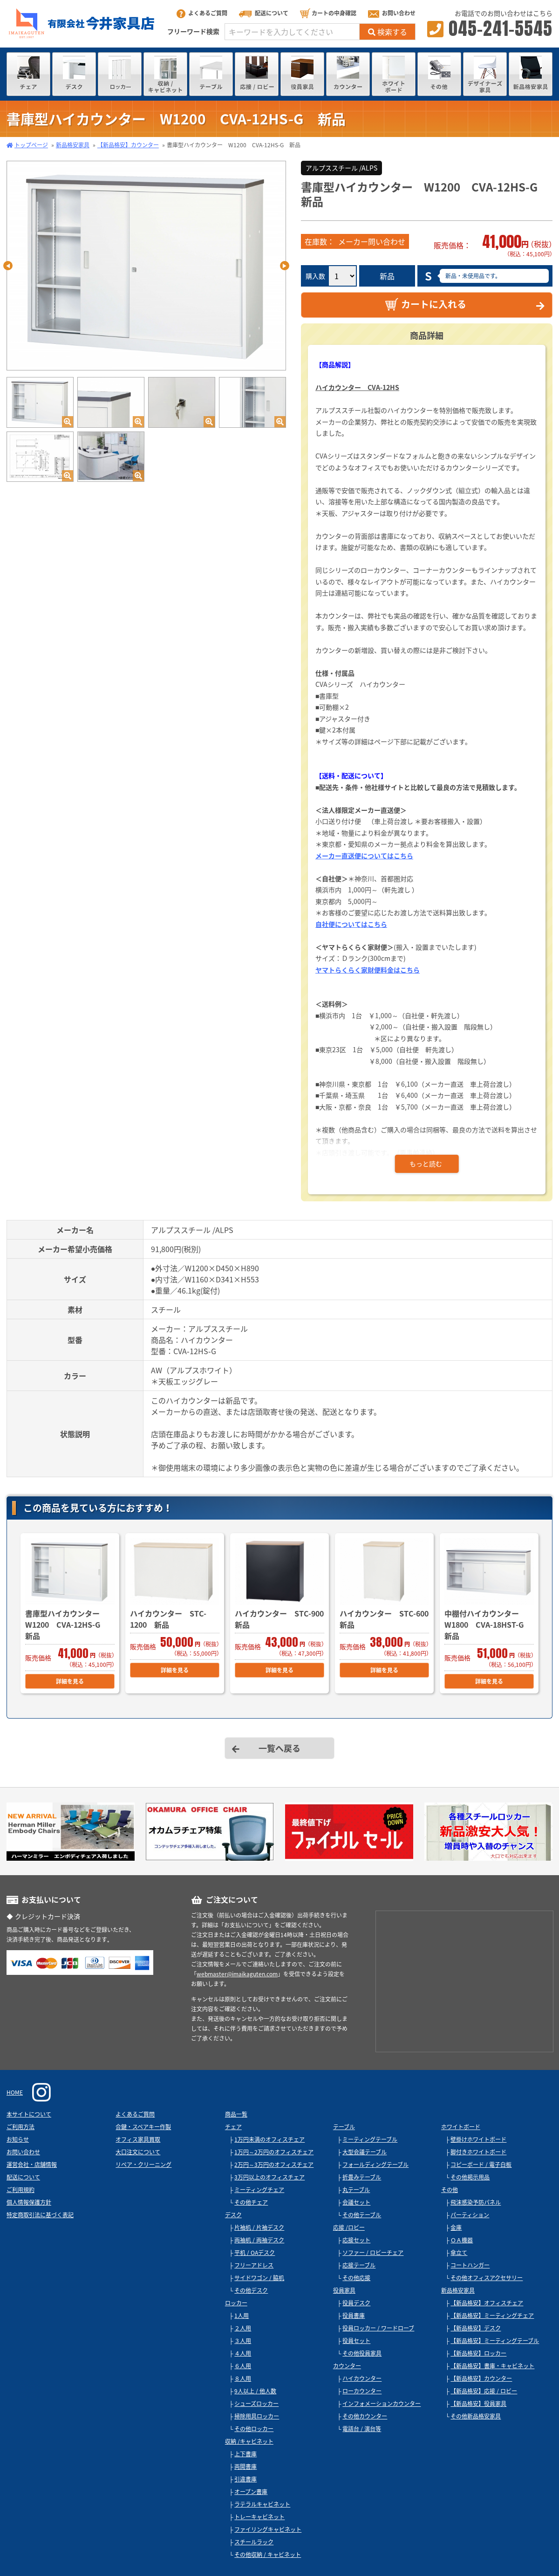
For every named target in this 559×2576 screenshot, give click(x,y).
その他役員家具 (362, 2353)
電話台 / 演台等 (361, 2429)
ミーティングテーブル (369, 2139)
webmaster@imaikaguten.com (237, 1974)
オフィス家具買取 (138, 2139)
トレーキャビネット (259, 2517)
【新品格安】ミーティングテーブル (494, 2340)
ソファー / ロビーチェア (372, 2252)
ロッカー (236, 2303)
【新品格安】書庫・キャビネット (492, 2366)
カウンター (347, 2366)
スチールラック (253, 2542)
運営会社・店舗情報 (32, 2164)
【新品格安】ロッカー (478, 2353)
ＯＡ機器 (461, 2240)
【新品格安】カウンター (128, 145)
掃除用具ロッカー (256, 2416)
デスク (233, 2215)
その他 (449, 2189)
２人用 (242, 2328)
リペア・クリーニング (143, 2164)
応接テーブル (358, 2265)
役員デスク (356, 2303)
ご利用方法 (20, 2127)
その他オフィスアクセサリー (486, 2278)
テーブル (344, 2127)
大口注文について (138, 2152)
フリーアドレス (253, 2265)
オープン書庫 (250, 2491)
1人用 (241, 2315)
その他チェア (251, 2202)
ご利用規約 (20, 2189)
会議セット (356, 2202)
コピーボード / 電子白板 (480, 2164)
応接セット (356, 2240)
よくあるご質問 (202, 13)
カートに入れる (425, 304)
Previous (8, 265)
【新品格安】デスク (475, 2328)
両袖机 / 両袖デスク (259, 2240)
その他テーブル (361, 2215)
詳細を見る (70, 1681)
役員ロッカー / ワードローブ (378, 2328)
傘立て (458, 2252)
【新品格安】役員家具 (478, 2403)
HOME (15, 2092)
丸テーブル (356, 2189)
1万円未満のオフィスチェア (269, 2139)
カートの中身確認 (328, 13)
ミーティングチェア (259, 2189)
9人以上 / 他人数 (255, 2391)
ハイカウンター (362, 2378)
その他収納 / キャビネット (267, 2554)
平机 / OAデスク (254, 2252)
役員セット (356, 2340)
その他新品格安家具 (475, 2416)
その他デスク (251, 2290)
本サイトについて (29, 2114)
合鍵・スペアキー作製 (143, 2127)
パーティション (469, 2215)
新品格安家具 (72, 145)
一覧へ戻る (279, 1748)
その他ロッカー (253, 2429)
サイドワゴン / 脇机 (259, 2278)
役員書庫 (353, 2315)
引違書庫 (245, 2479)
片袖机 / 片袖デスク (259, 2227)
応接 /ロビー (349, 2227)
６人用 (242, 2366)
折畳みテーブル (361, 2177)
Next (284, 265)
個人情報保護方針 (29, 2202)
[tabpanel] (146, 265)
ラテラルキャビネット (262, 2504)
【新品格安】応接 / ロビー (483, 2391)
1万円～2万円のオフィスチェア (274, 2152)
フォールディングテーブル (375, 2164)
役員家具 (344, 2290)
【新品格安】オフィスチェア (486, 2303)
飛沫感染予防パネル (475, 2202)
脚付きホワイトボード (478, 2152)
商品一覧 (236, 2114)
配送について (263, 13)
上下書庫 (245, 2454)
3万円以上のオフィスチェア (269, 2177)
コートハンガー (470, 2265)
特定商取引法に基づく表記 (40, 2215)
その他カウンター (364, 2416)
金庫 (456, 2227)
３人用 (242, 2340)
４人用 (242, 2353)
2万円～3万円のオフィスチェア (274, 2164)
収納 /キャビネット (249, 2441)
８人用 (242, 2378)
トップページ (31, 145)
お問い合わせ (392, 13)
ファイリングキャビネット (267, 2529)
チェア (233, 2127)
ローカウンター (362, 2391)
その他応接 (356, 2278)
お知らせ (18, 2139)
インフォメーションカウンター (381, 2403)
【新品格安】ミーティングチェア (492, 2315)
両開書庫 (245, 2466)
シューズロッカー (256, 2403)
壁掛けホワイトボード (478, 2139)
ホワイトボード (460, 2127)
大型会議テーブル (364, 2152)
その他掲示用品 (470, 2177)
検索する (387, 31)
